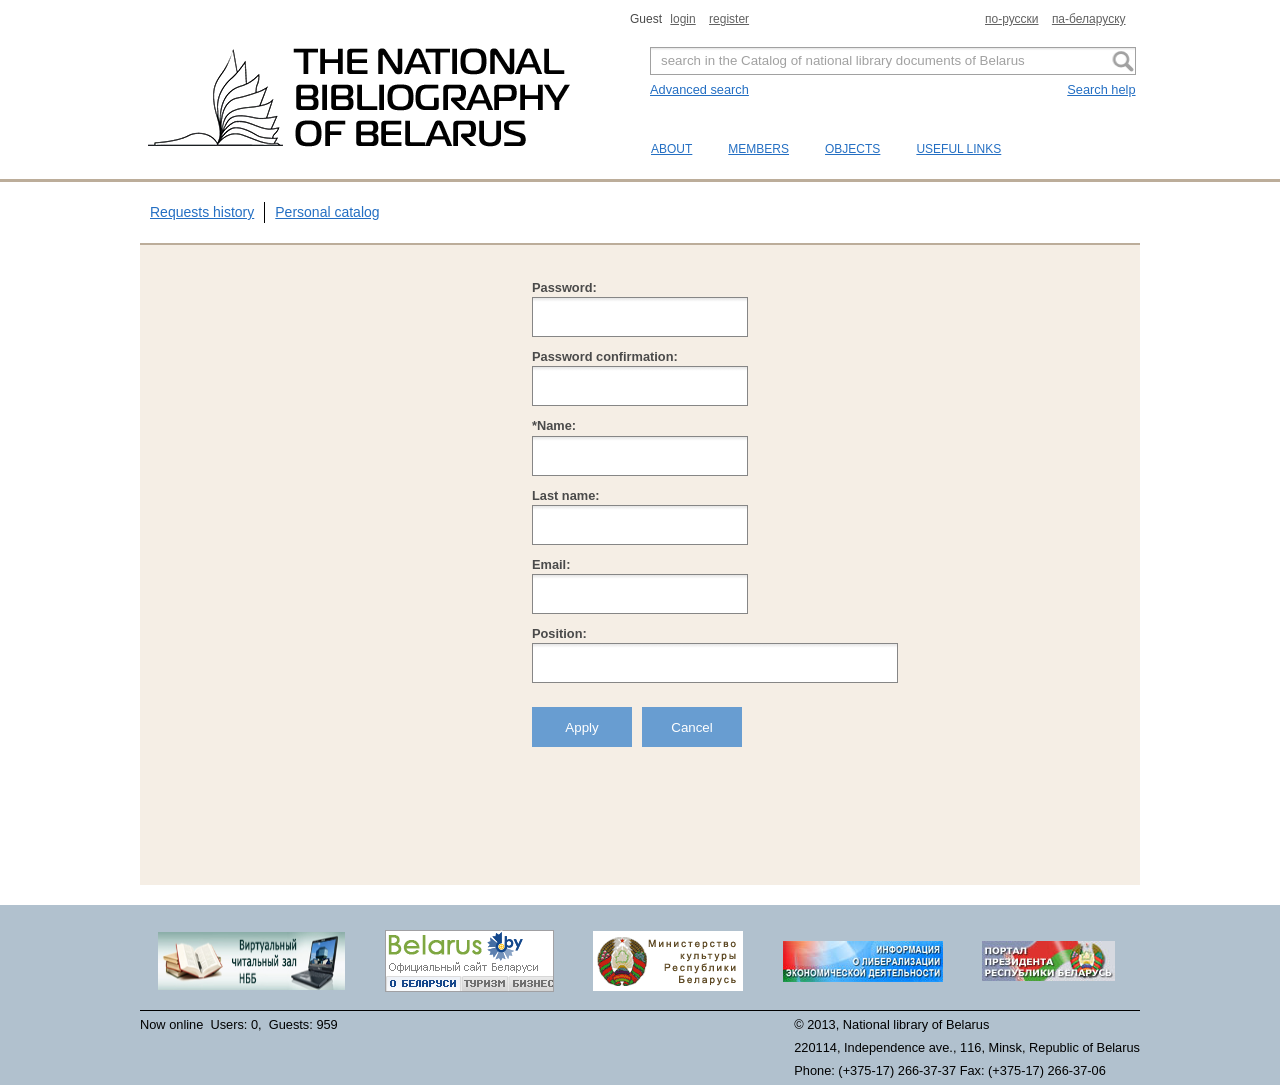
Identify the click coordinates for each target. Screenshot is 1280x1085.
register (729, 19)
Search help (1101, 89)
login (682, 19)
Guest (647, 19)
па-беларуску (1089, 19)
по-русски (1012, 19)
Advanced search (699, 89)
